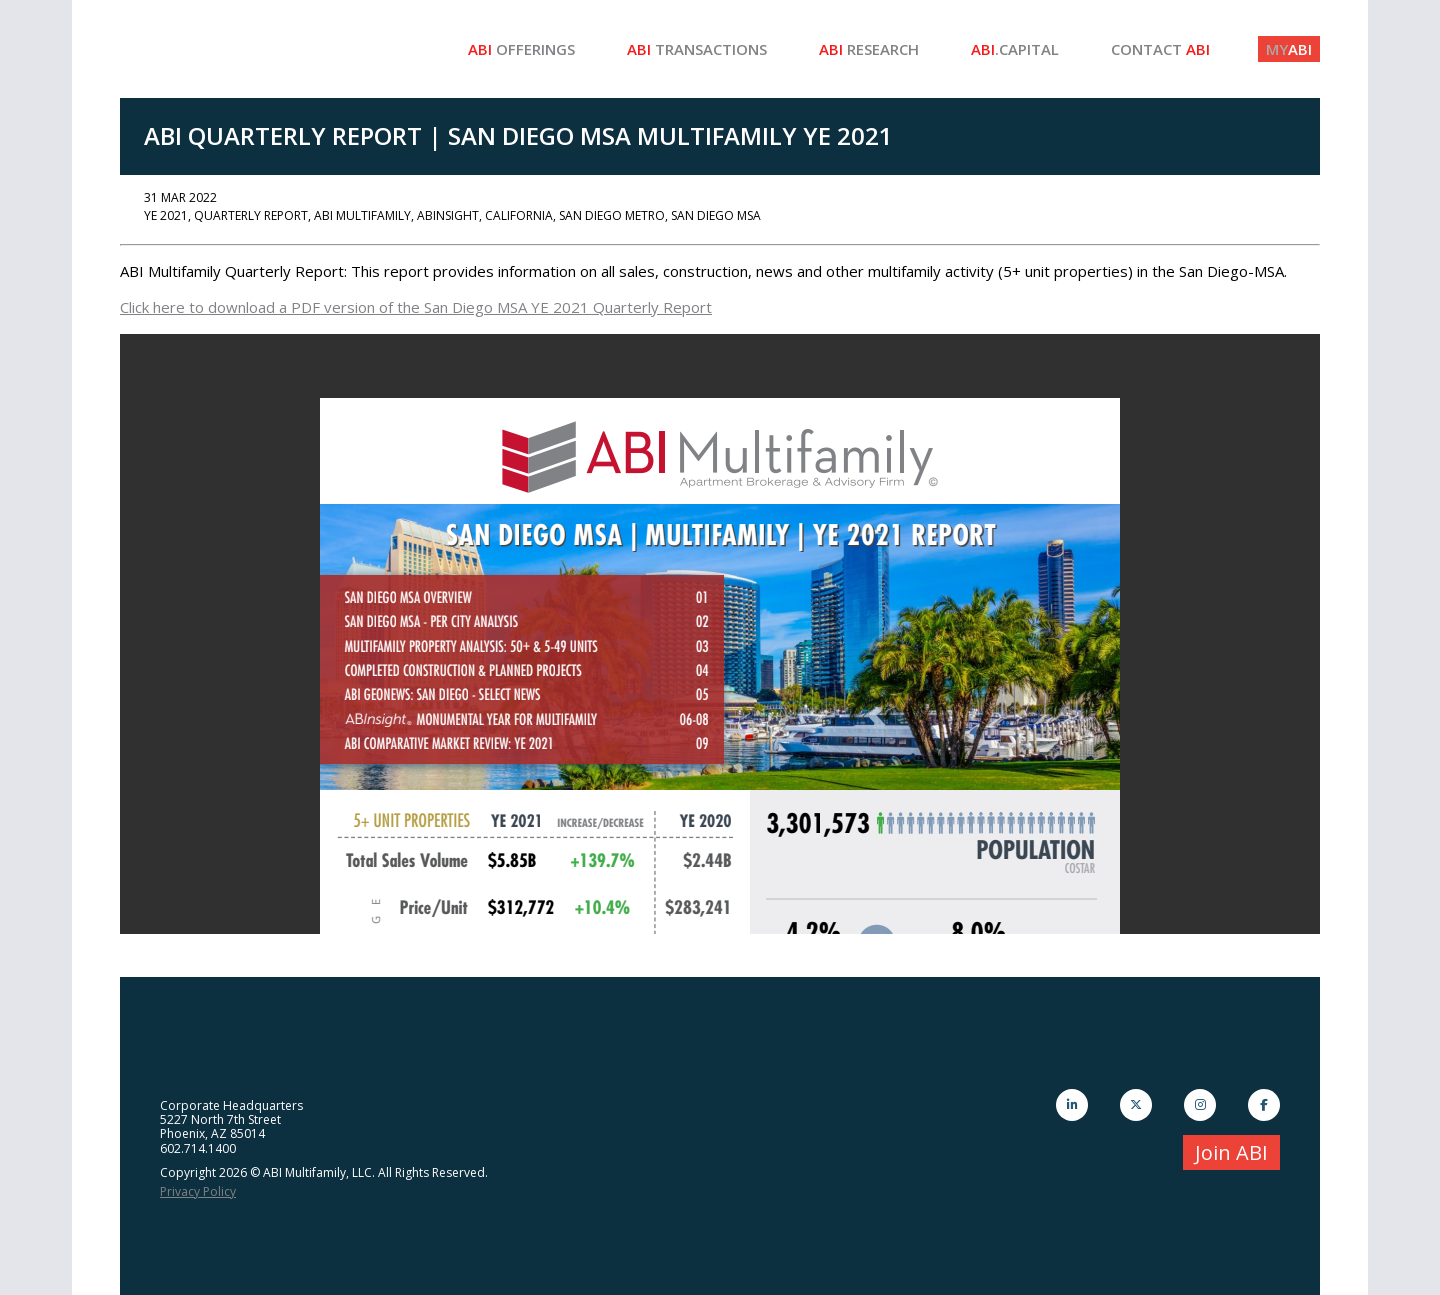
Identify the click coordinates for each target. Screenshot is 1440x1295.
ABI (1289, 49)
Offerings (521, 49)
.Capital (1015, 49)
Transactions (697, 49)
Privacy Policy (198, 1191)
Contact (1160, 49)
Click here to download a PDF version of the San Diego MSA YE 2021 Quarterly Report (416, 307)
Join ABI (1231, 1152)
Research (869, 49)
